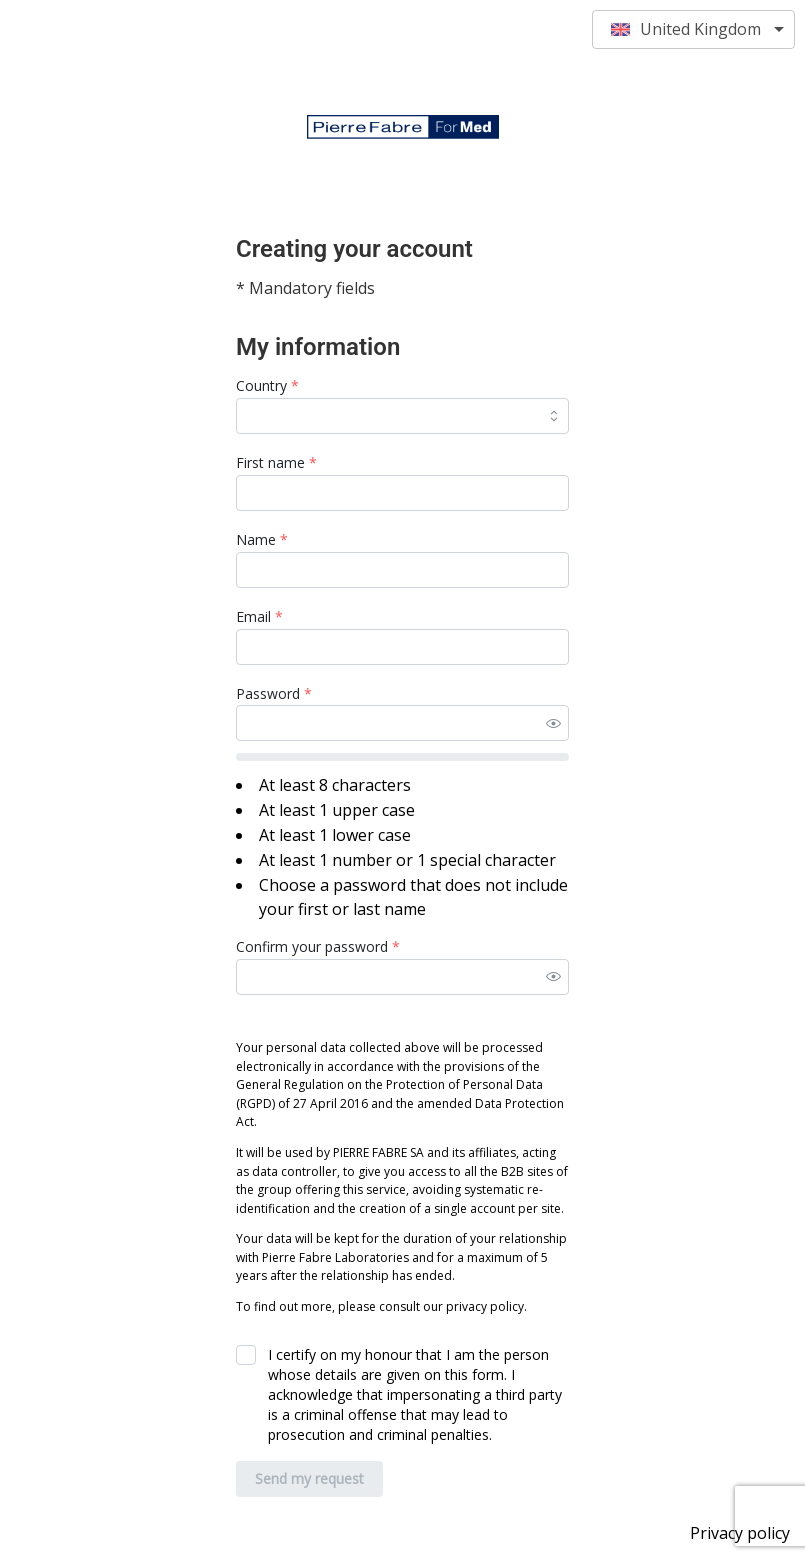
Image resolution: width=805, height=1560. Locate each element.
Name (262, 539)
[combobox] (402, 416)
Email (259, 616)
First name (276, 462)
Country (267, 385)
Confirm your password (318, 946)
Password (274, 693)
